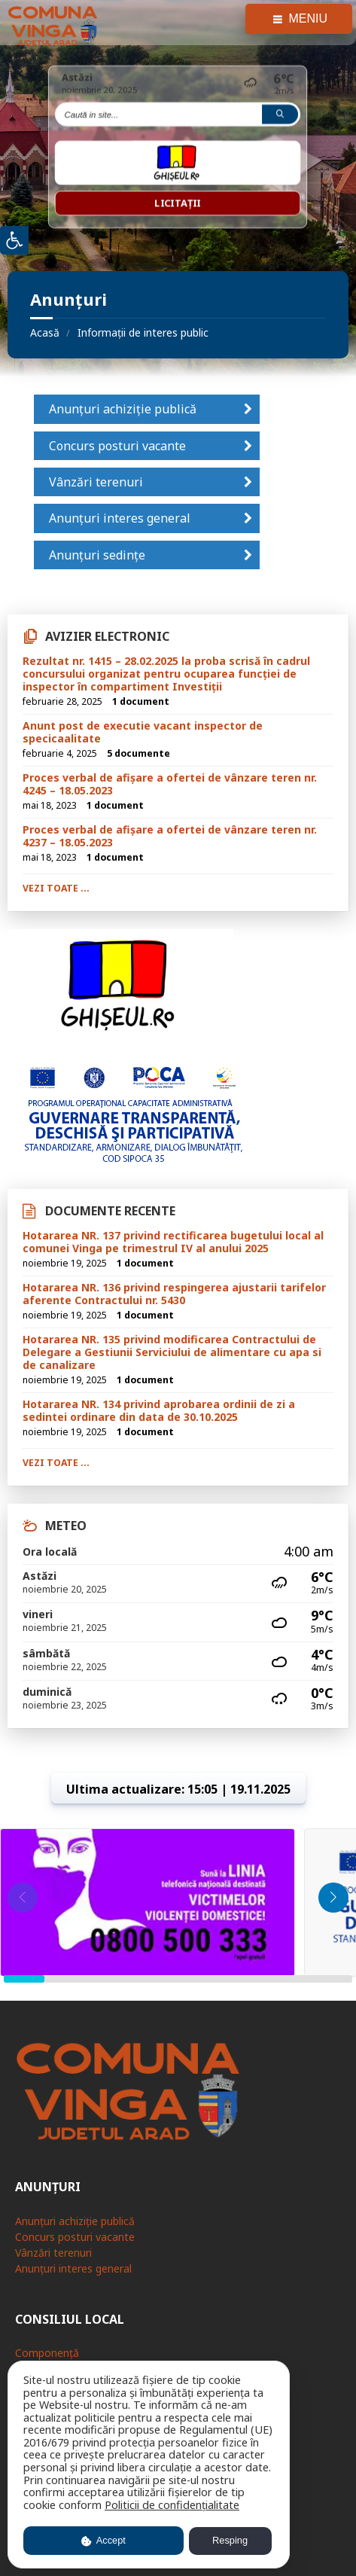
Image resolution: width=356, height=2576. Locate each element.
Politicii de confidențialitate (172, 2505)
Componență (47, 2353)
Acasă (44, 332)
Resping (230, 2540)
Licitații (178, 203)
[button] (333, 1897)
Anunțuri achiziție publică (122, 409)
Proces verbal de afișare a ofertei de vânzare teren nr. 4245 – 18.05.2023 (170, 783)
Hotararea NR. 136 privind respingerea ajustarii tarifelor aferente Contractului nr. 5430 (174, 1293)
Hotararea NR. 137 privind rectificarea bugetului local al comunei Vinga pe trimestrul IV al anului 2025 (173, 1241)
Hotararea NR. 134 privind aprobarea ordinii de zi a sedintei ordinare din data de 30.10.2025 (159, 1410)
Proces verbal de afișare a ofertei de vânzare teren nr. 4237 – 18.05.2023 (170, 835)
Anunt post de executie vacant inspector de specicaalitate (143, 731)
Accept (103, 2540)
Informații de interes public (143, 332)
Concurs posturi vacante (117, 445)
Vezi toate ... (56, 888)
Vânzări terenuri (96, 482)
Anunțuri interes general (119, 518)
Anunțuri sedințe (97, 555)
